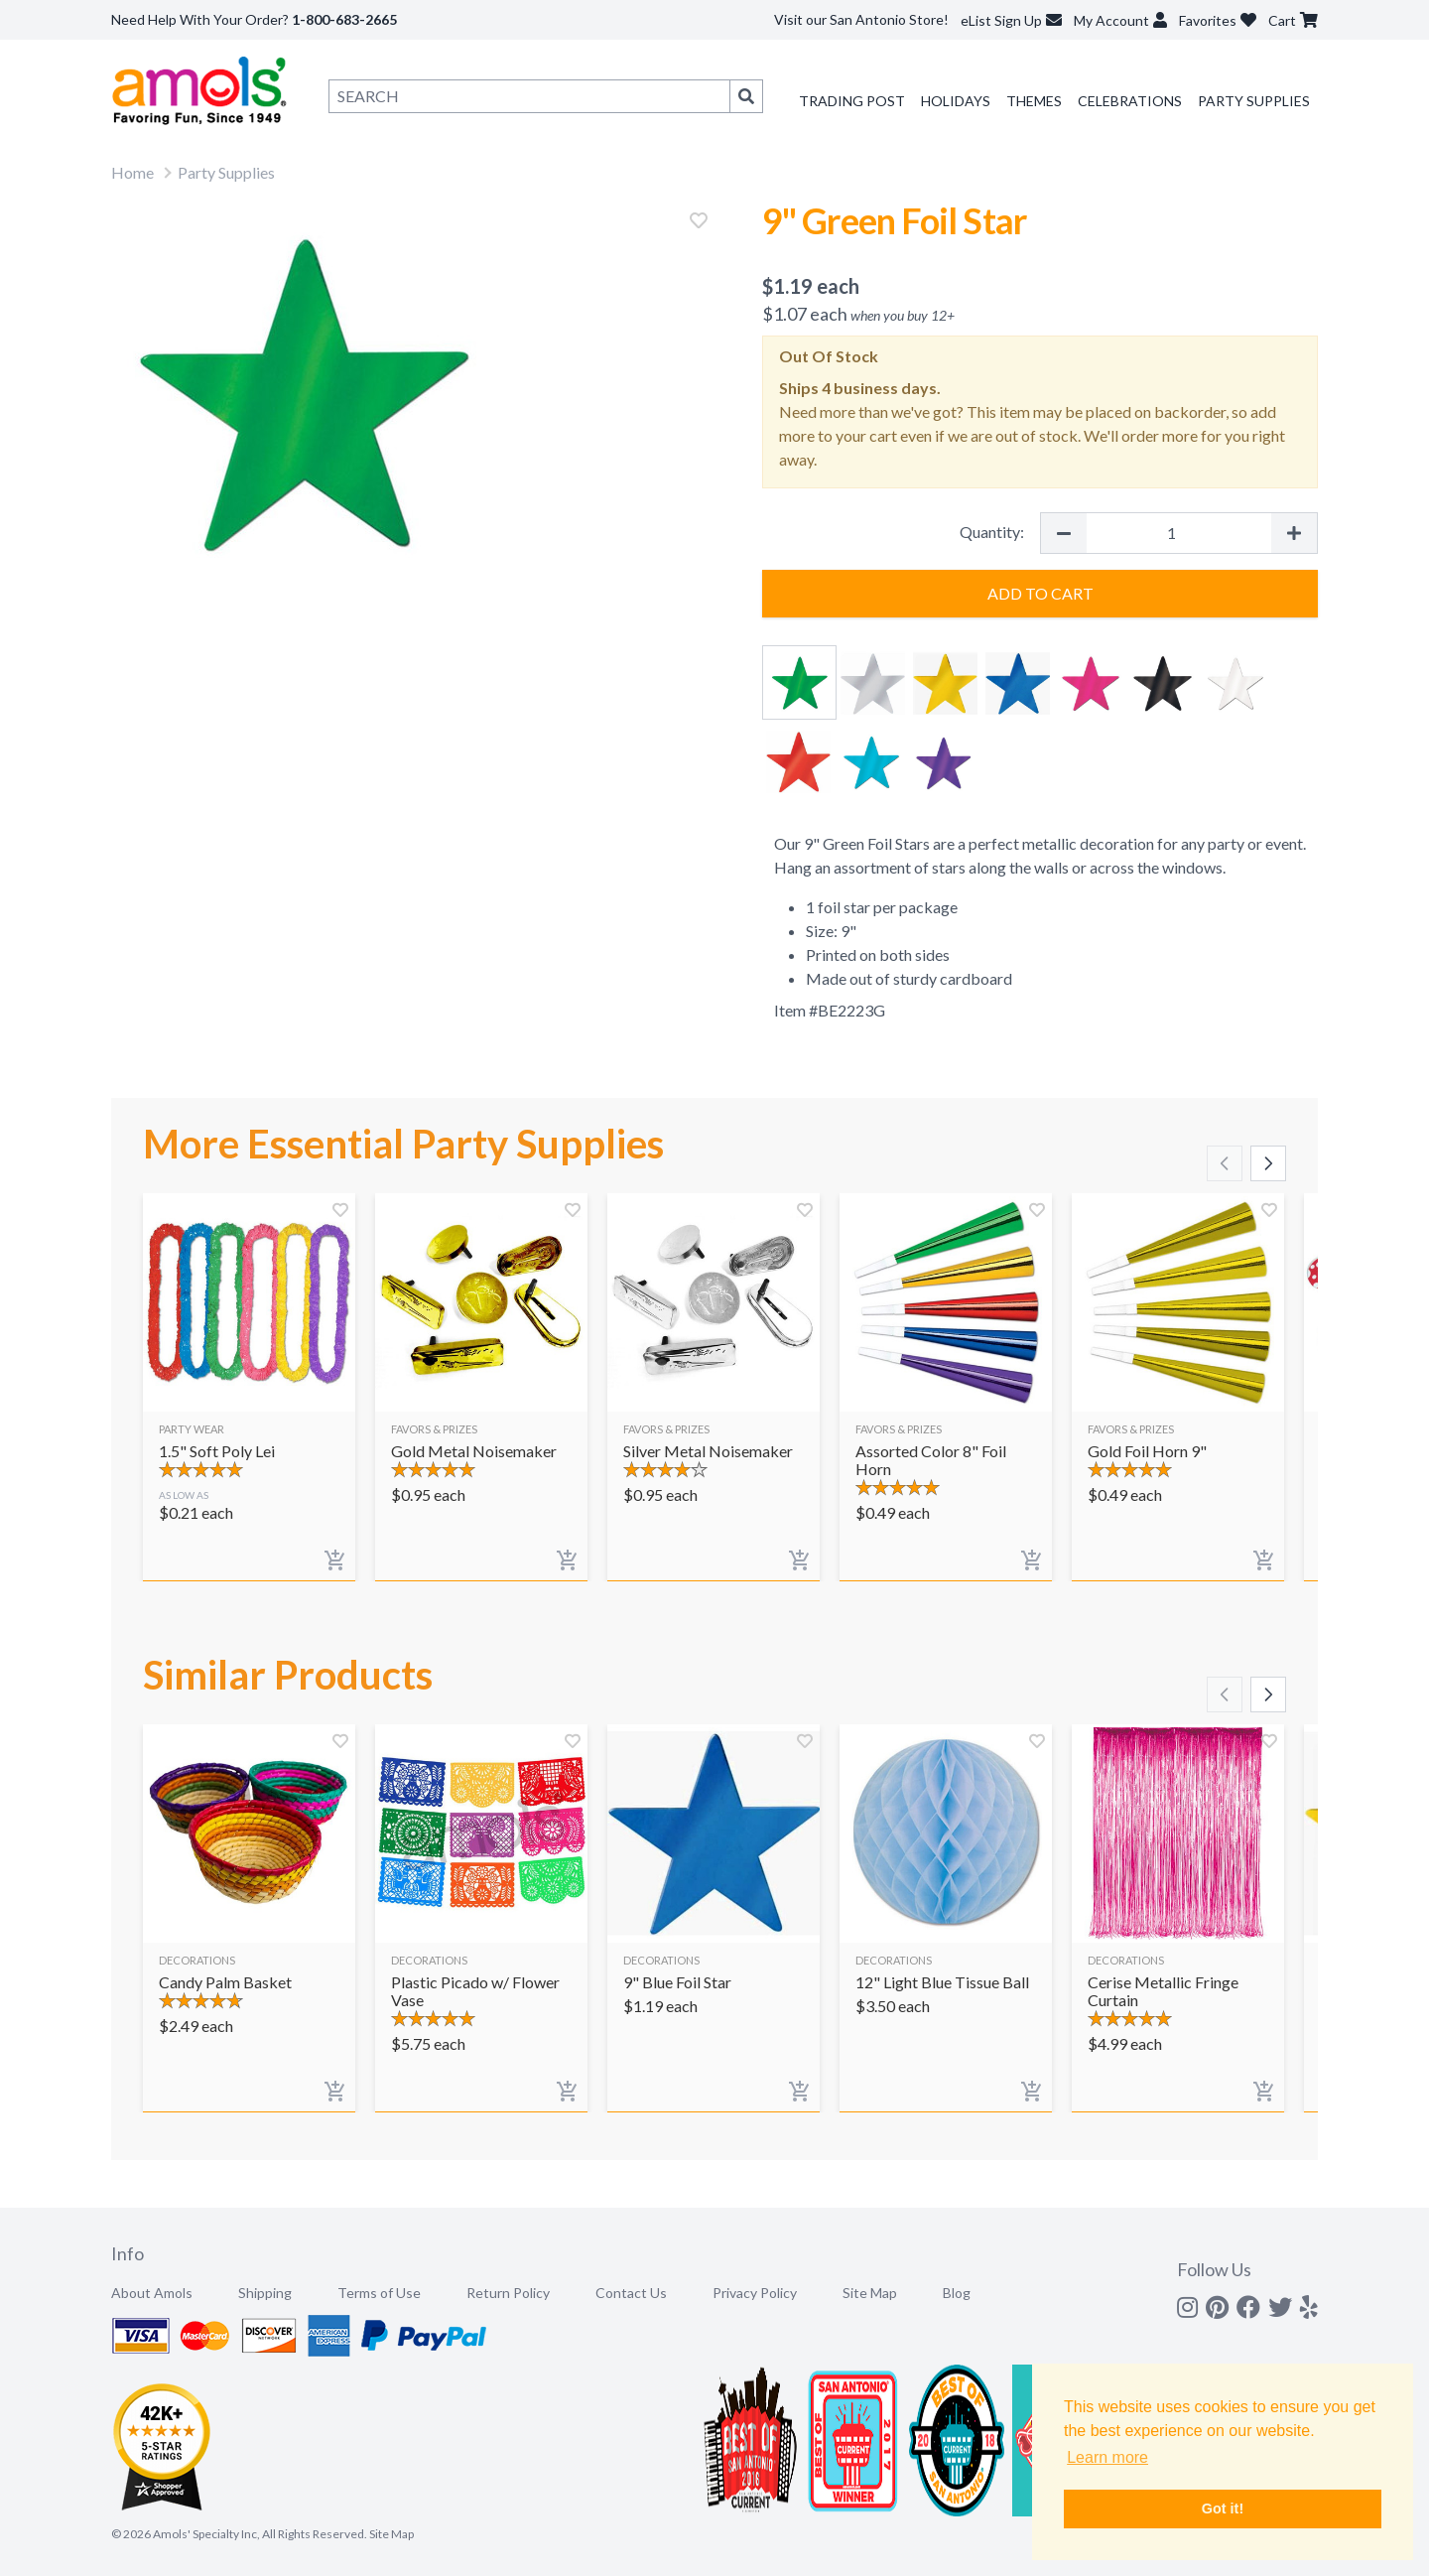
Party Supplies (1254, 100)
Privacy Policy (755, 2292)
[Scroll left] (1224, 1163)
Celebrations (1130, 100)
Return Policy (508, 2292)
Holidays (955, 100)
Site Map (870, 2292)
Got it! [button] (1222, 2508)
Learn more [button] (1107, 2457)
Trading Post (852, 100)
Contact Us (631, 2292)
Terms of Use (379, 2292)
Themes (1034, 100)
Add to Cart (1040, 593)
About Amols (152, 2292)
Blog (957, 2292)
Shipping (265, 2292)
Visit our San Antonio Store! (861, 19)
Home (132, 172)
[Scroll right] (1268, 1163)
